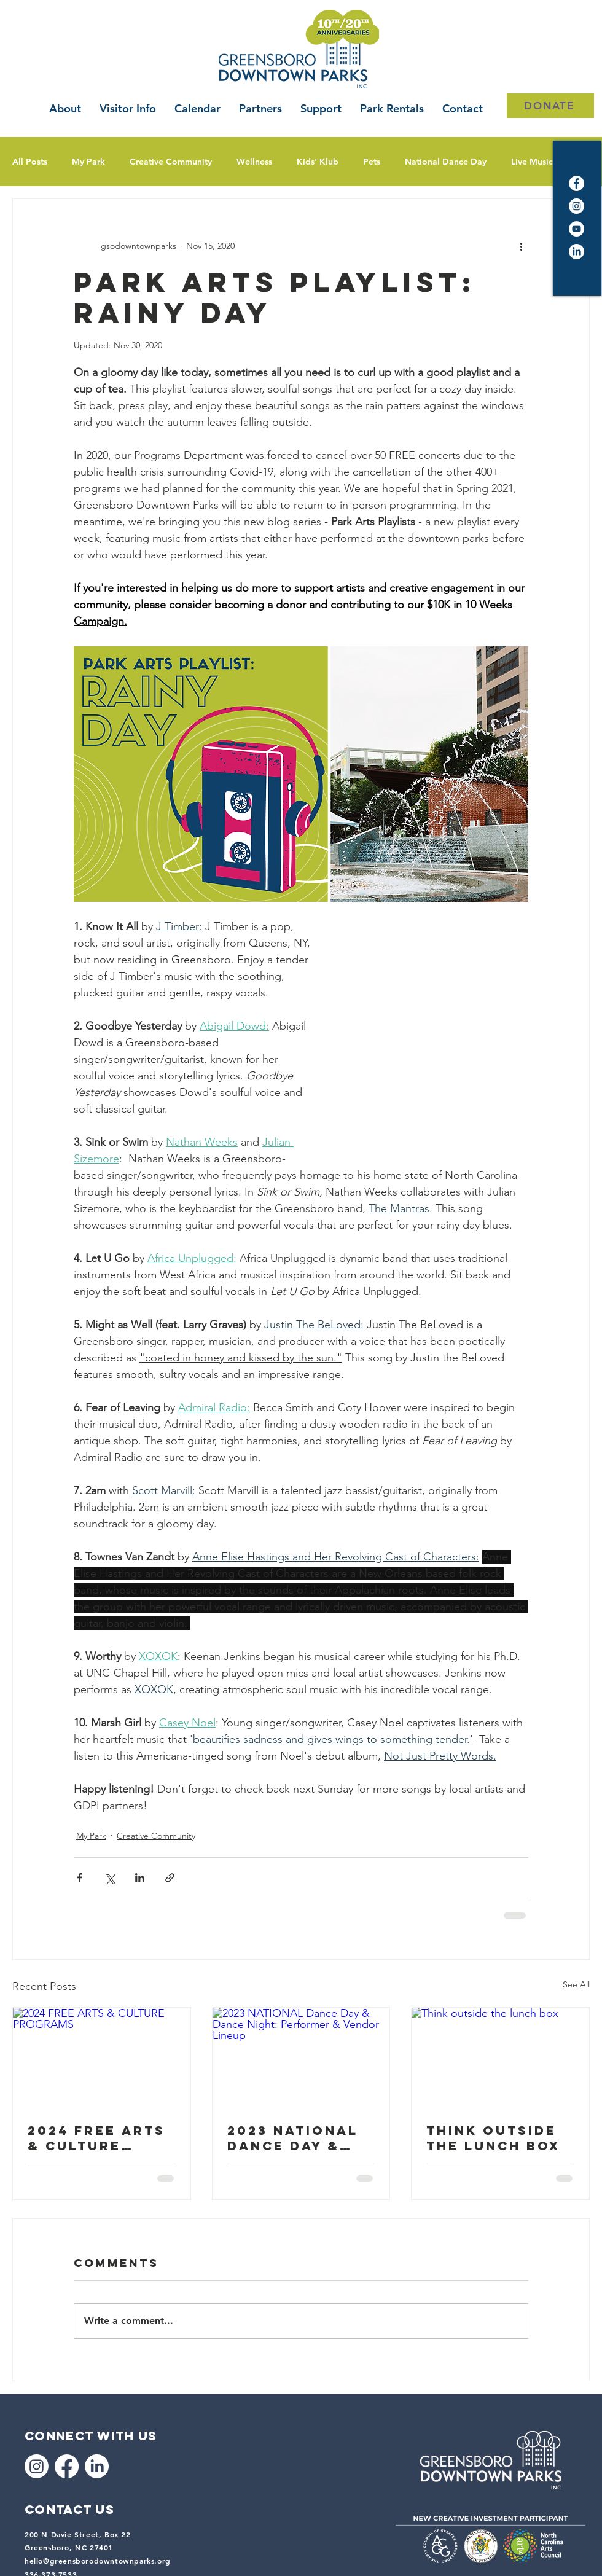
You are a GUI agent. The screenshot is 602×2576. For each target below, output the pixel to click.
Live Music (532, 161)
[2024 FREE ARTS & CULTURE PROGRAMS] (101, 2057)
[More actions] (521, 245)
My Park (88, 161)
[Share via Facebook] (79, 1878)
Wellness (254, 161)
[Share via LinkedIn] (140, 1878)
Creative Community (171, 161)
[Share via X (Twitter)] (109, 1878)
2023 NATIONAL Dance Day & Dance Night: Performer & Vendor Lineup (294, 2138)
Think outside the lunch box (493, 2138)
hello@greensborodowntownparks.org (98, 2561)
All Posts (29, 161)
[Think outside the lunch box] (500, 2057)
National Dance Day (446, 161)
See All (576, 1984)
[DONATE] (550, 105)
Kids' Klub (317, 161)
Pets (371, 161)
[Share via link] (170, 1878)
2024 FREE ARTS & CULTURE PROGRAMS (96, 2138)
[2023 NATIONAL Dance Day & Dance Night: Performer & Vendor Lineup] (301, 2057)
